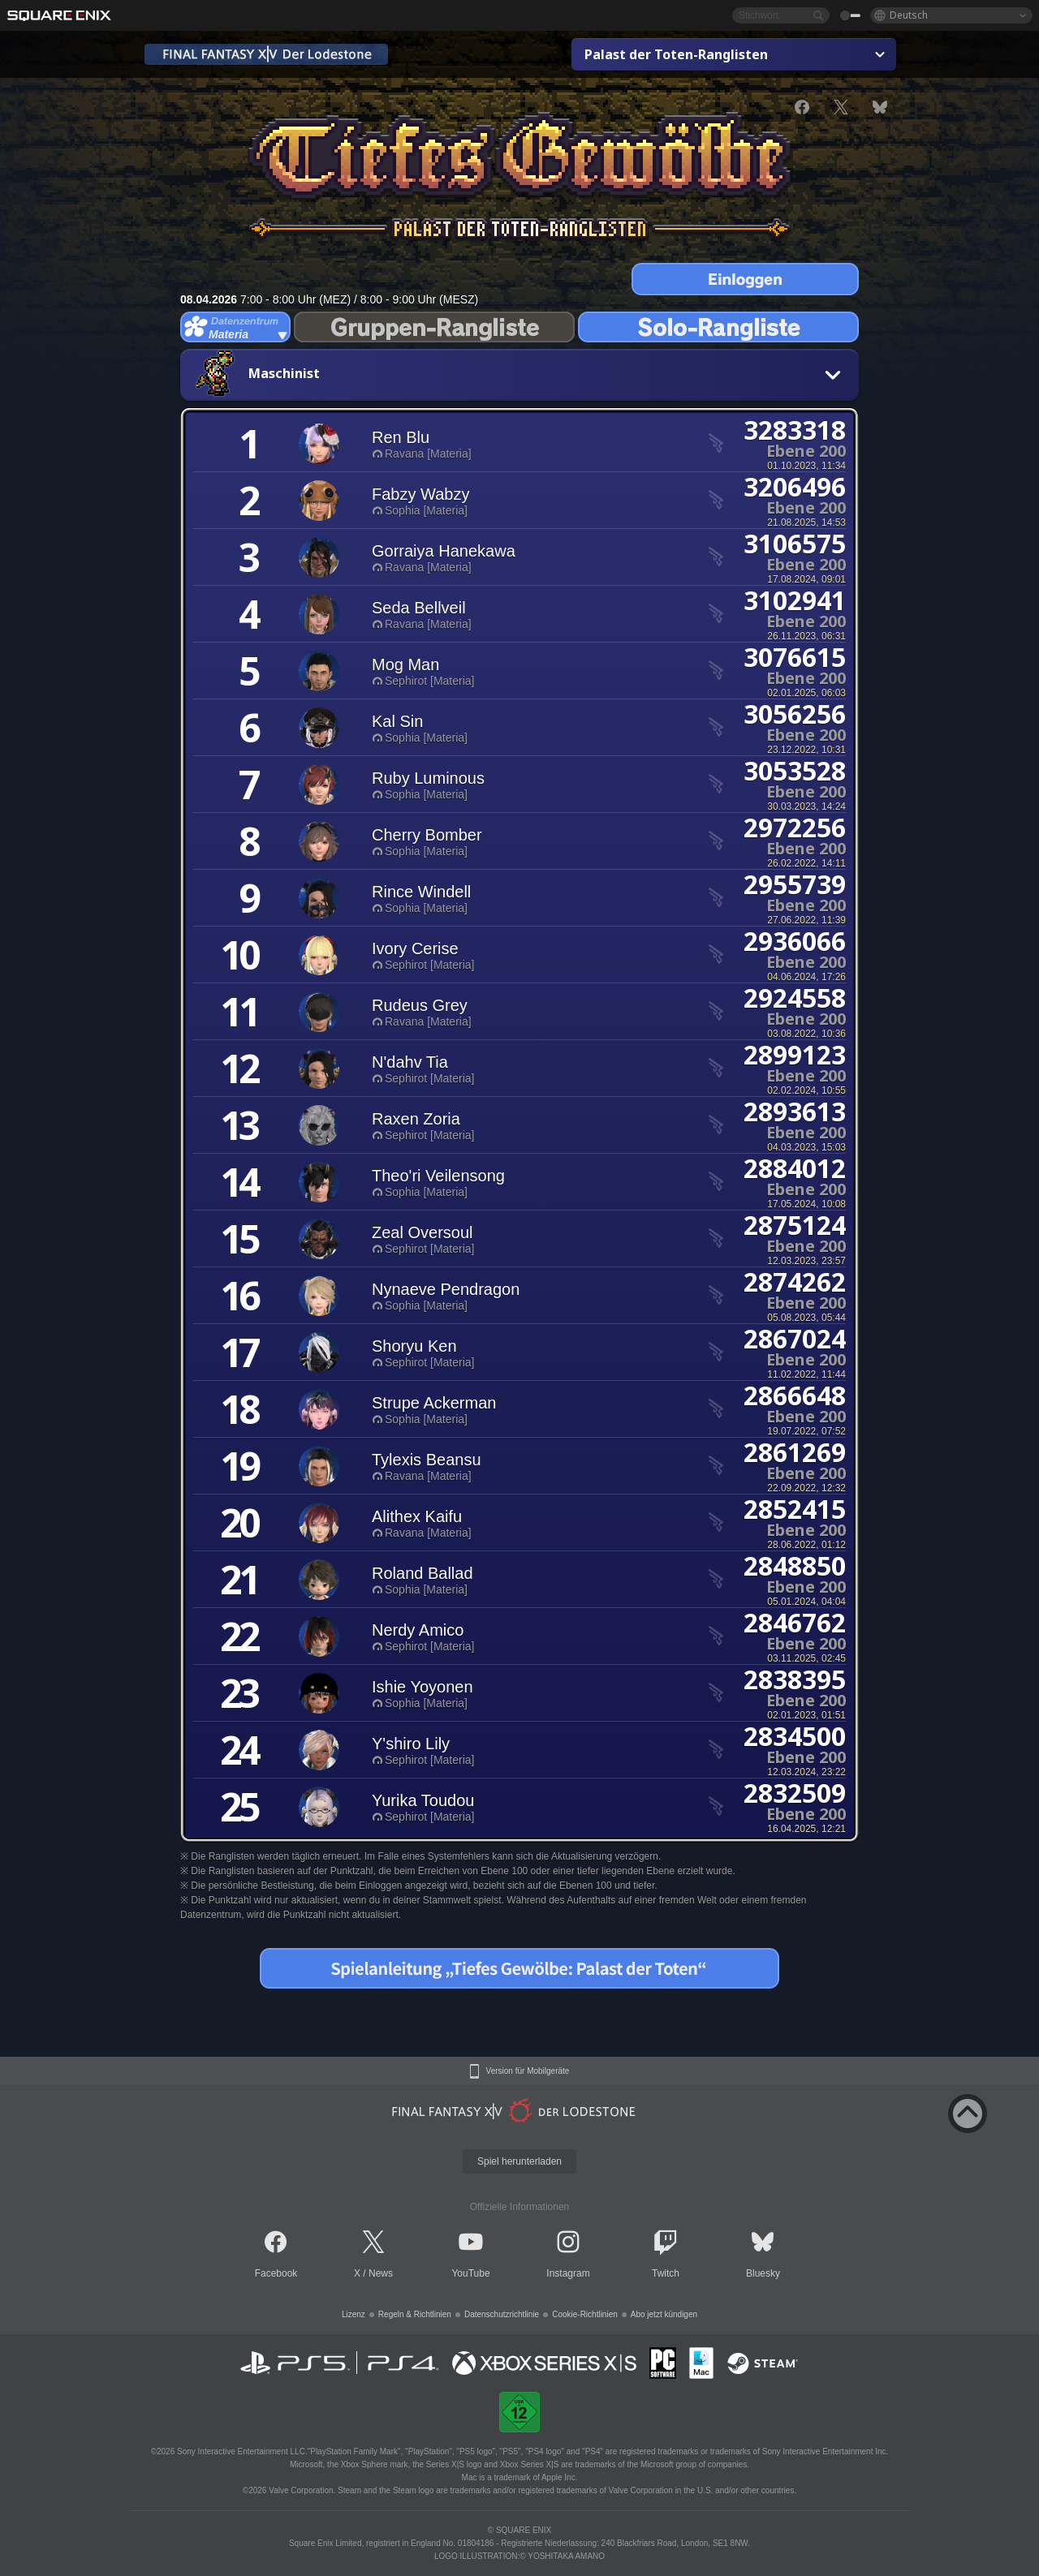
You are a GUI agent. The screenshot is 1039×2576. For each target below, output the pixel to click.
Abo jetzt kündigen (664, 2314)
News (381, 2273)
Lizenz (353, 2314)
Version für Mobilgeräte (528, 2071)
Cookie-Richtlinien (585, 2314)
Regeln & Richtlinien (414, 2314)
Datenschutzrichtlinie (501, 2314)
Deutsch (909, 15)
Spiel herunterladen (519, 2161)
